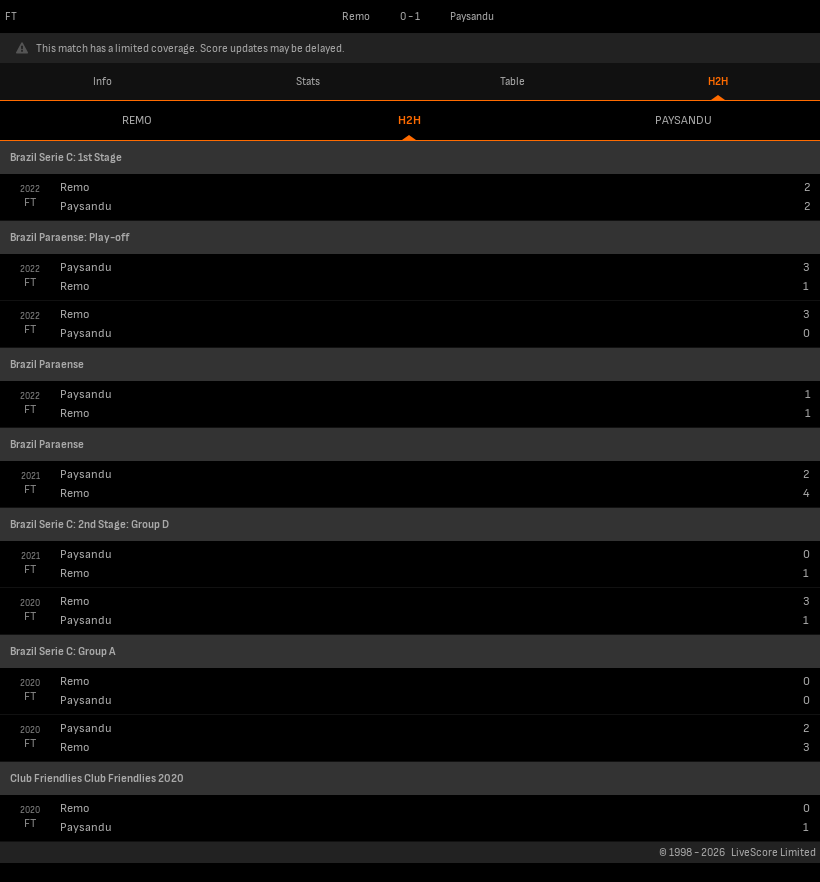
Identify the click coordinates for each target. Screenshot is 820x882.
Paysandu (683, 120)
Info (102, 81)
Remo (137, 120)
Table (512, 81)
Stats (308, 81)
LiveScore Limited (773, 852)
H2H (718, 81)
